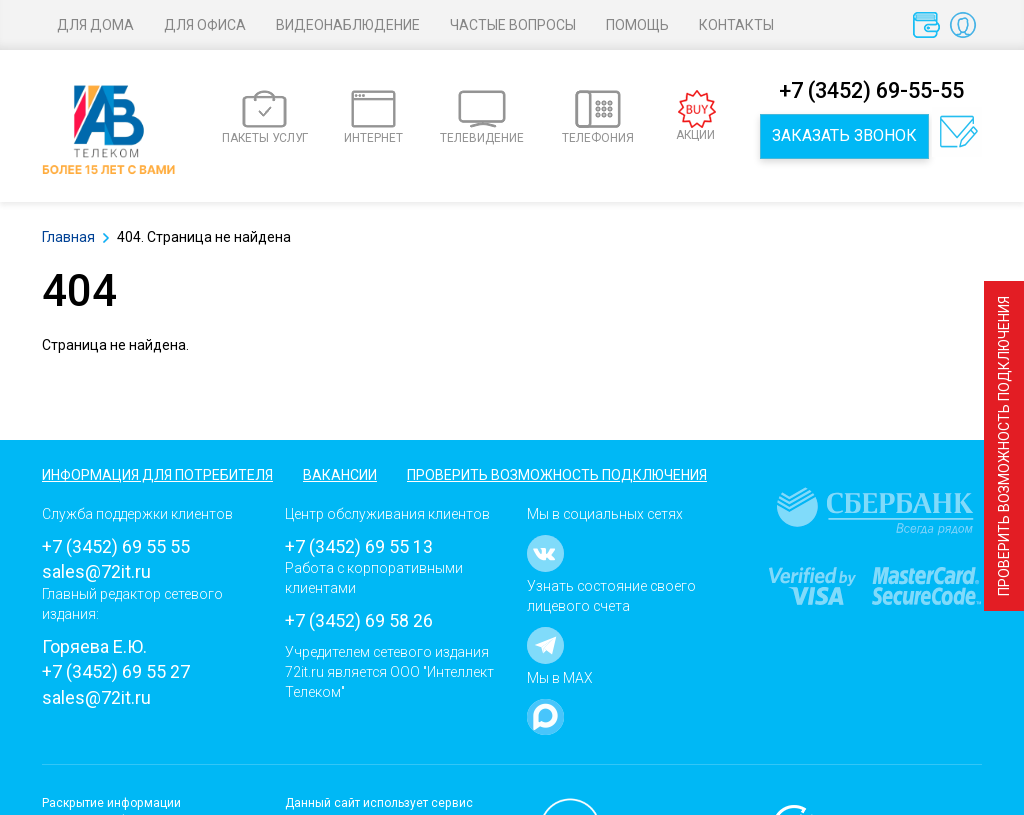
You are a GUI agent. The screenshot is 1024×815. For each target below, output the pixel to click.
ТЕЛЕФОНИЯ (598, 117)
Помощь (637, 25)
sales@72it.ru (96, 571)
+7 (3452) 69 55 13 (359, 546)
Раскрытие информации (111, 803)
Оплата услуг (930, 30)
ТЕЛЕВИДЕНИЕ (482, 117)
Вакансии (340, 475)
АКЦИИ (696, 116)
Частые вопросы (513, 25)
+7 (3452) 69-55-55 (871, 90)
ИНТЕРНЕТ (373, 117)
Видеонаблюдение (348, 25)
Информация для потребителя (157, 475)
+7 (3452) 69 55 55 (116, 546)
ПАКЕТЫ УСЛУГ (265, 117)
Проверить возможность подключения (1004, 446)
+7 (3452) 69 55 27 (116, 671)
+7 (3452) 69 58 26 (359, 620)
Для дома (95, 25)
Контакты (736, 25)
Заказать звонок (844, 135)
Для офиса (205, 25)
